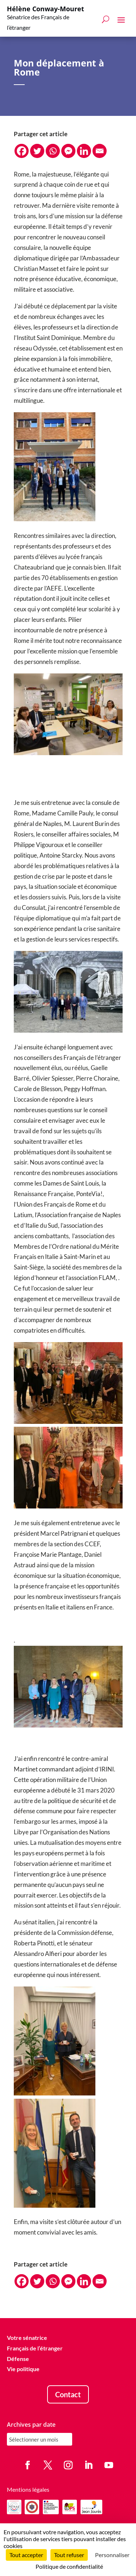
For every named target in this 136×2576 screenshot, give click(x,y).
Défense (18, 2358)
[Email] (99, 151)
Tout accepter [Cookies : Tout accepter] (26, 2554)
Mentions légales (28, 2489)
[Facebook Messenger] (68, 151)
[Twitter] (37, 151)
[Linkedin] (84, 151)
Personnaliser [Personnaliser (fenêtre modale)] (112, 2554)
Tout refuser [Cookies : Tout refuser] (69, 2554)
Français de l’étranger (35, 2348)
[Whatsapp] (53, 151)
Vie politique (23, 2369)
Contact (68, 2394)
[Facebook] (22, 151)
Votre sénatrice (27, 2337)
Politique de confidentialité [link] (69, 2566)
